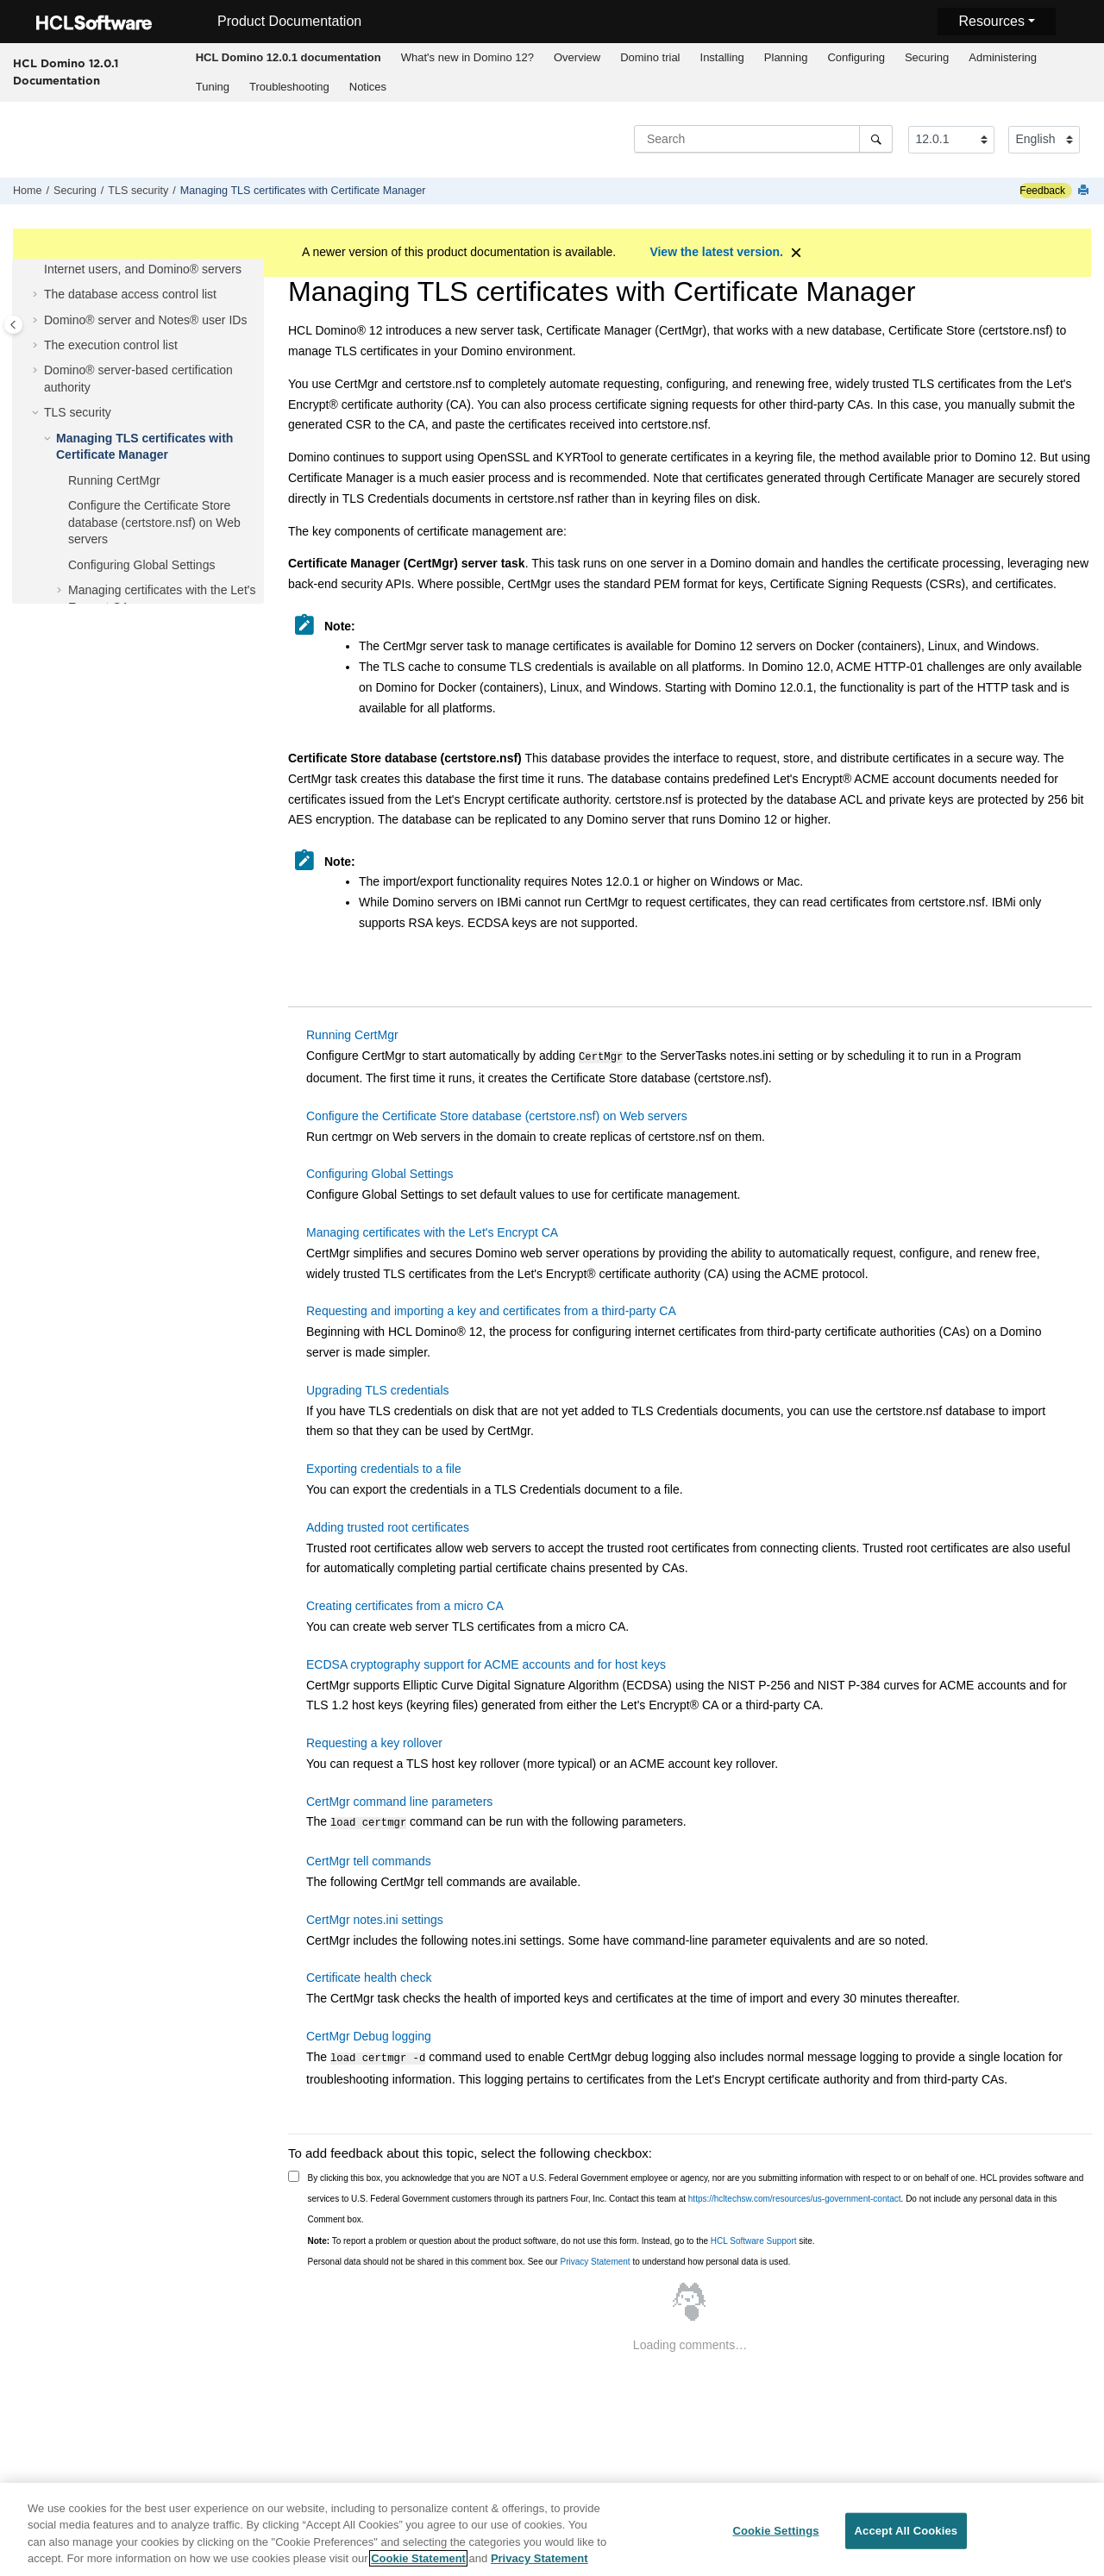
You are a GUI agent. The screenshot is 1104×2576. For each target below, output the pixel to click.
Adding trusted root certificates (387, 1525)
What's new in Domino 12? (467, 57)
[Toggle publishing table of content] (13, 325)
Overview (577, 57)
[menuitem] (288, 57)
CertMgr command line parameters (399, 1800)
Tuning (212, 86)
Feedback (1042, 191)
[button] (37, 295)
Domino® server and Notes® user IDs (145, 320)
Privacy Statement (595, 2256)
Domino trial (650, 57)
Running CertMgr (114, 480)
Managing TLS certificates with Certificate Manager (303, 191)
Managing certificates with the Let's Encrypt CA (432, 1231)
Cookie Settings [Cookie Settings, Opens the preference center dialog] (775, 2535)
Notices (367, 86)
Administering (1003, 57)
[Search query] (763, 139)
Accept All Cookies (906, 2535)
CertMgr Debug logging (368, 2033)
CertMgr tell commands (368, 1858)
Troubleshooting (289, 86)
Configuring (856, 57)
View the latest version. (716, 252)
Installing (722, 57)
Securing (927, 57)
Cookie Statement (418, 2564)
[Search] (876, 139)
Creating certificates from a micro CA (405, 1604)
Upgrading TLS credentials (377, 1388)
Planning (786, 57)
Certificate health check (369, 1974)
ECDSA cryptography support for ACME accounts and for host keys (486, 1663)
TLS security (138, 191)
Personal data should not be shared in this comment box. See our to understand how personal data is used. (549, 2256)
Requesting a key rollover (374, 1741)
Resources (991, 21)
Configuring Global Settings (141, 565)
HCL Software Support (754, 2236)
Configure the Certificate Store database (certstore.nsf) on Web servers (154, 522)
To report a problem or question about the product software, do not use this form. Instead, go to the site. (561, 2236)
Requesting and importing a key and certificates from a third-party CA (491, 1309)
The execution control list (111, 345)
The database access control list (130, 294)
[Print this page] (1085, 191)
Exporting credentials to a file (383, 1467)
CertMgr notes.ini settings (374, 1916)
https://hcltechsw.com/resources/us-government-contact (794, 2193)
